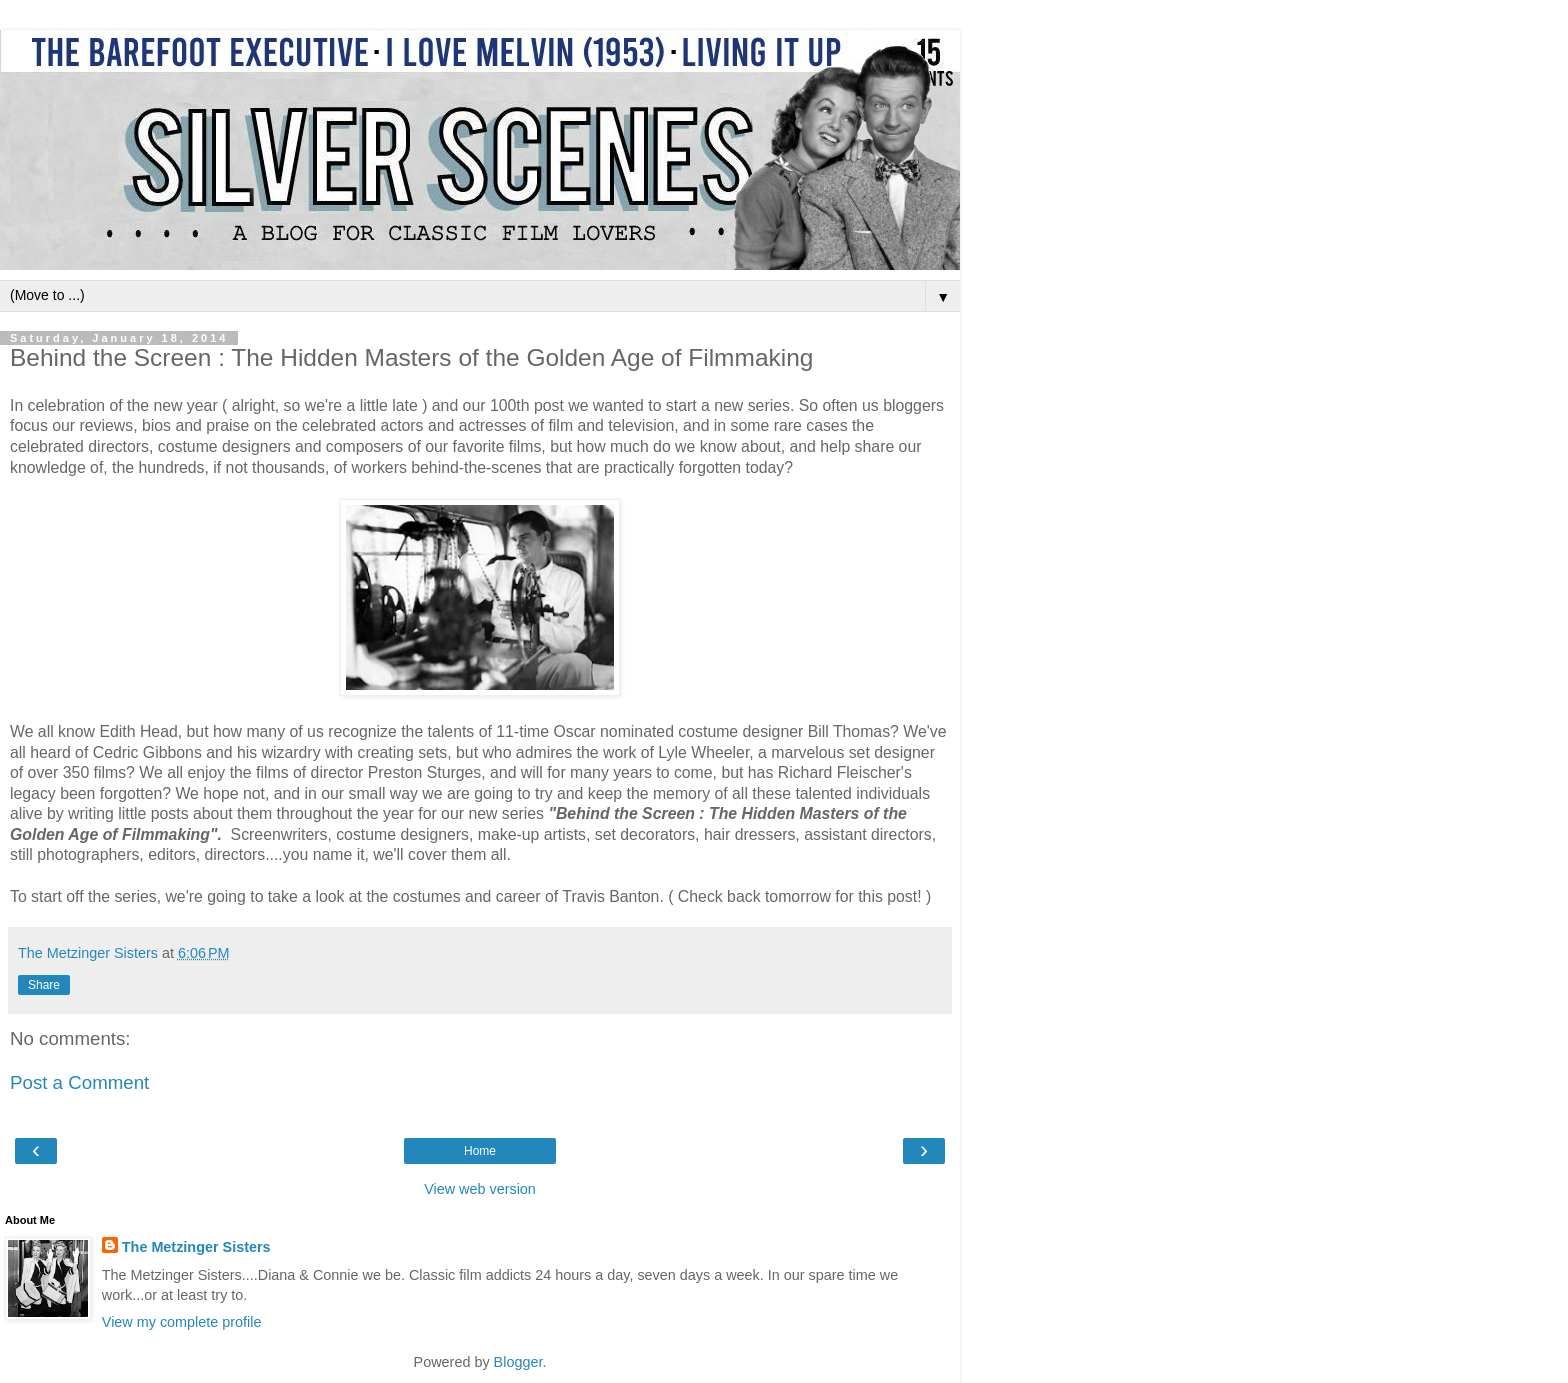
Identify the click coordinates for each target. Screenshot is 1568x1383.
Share (44, 985)
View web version (480, 1189)
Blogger (518, 1362)
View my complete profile (182, 1322)
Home (480, 1151)
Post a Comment (79, 1082)
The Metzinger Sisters (196, 1247)
